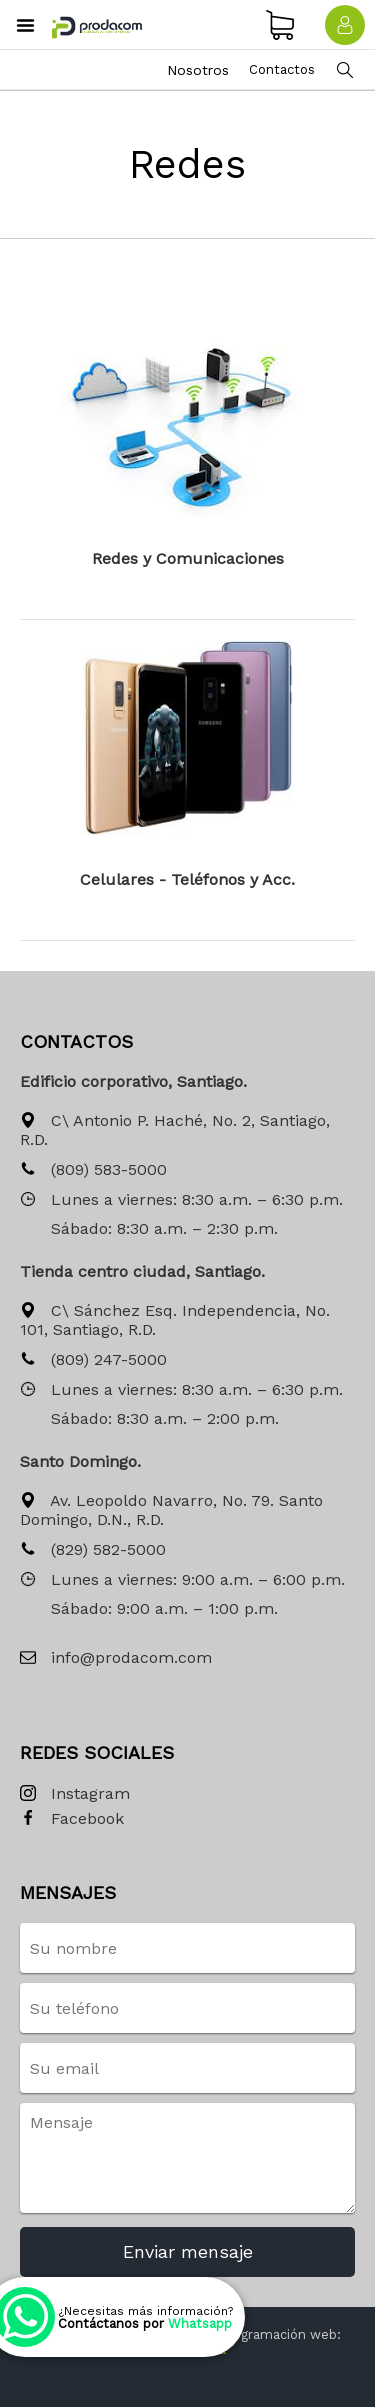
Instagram (75, 1794)
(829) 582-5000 (93, 1550)
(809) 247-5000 (93, 1360)
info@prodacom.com (116, 1658)
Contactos (282, 69)
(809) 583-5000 (93, 1170)
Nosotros (198, 70)
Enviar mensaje (188, 2251)
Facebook (72, 1819)
